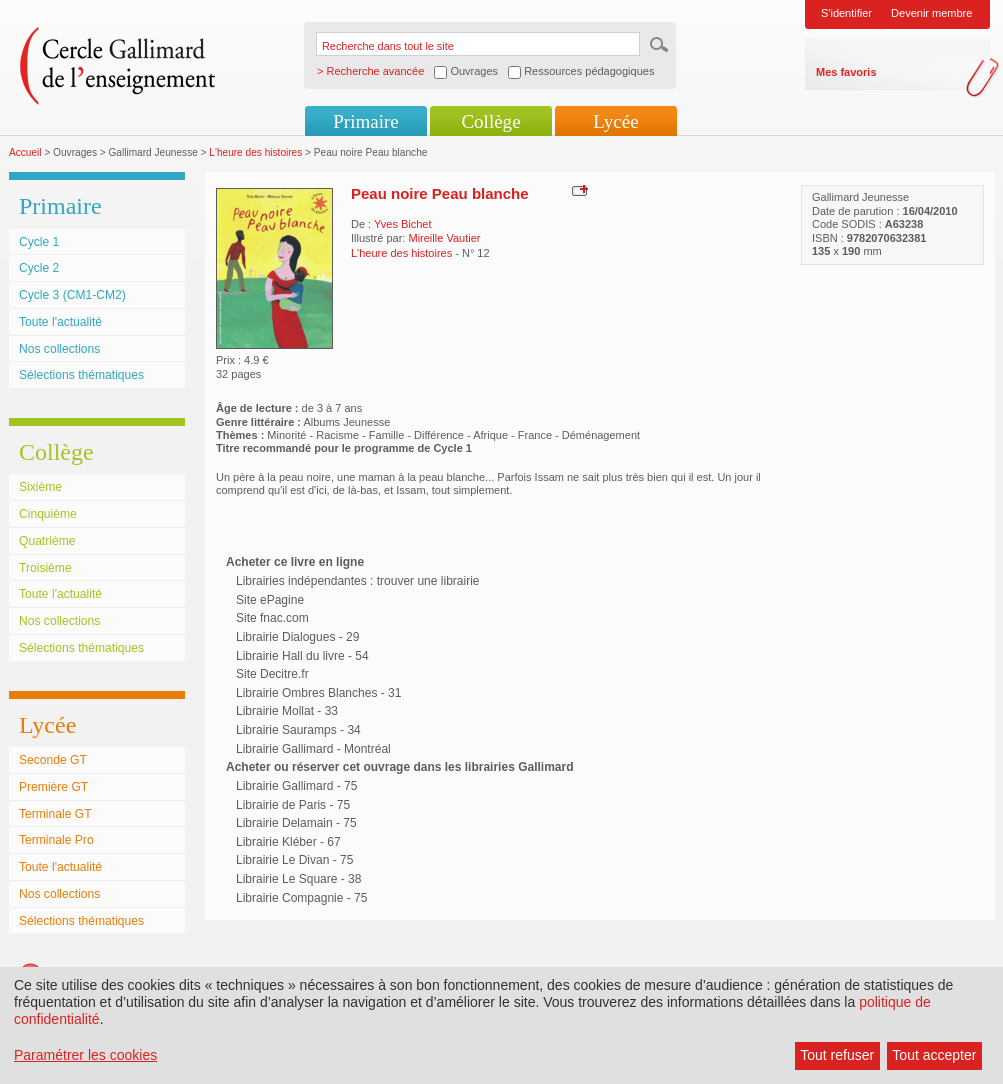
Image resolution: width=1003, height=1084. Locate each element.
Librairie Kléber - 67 (288, 842)
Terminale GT (55, 814)
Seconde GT (53, 760)
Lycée (615, 121)
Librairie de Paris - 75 (293, 805)
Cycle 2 (39, 268)
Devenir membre (931, 13)
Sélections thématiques (81, 375)
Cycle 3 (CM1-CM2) (72, 295)
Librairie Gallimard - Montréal (313, 749)
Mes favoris (846, 72)
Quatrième (47, 541)
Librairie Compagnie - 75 (301, 898)
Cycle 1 (39, 242)
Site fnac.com (272, 618)
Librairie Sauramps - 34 (298, 730)
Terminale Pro (56, 840)
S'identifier (846, 13)
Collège (490, 121)
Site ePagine (270, 600)
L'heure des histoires (255, 152)
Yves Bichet (402, 224)
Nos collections (59, 349)
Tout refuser (837, 1055)
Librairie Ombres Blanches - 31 (318, 693)
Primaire (365, 121)
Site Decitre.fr (272, 674)
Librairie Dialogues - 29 (297, 637)
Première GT (53, 787)
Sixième (40, 487)
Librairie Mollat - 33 (287, 711)
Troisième (45, 568)
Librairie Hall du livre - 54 (302, 656)
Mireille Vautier (444, 238)
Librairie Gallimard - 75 (296, 786)
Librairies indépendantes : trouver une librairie (357, 581)
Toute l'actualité (60, 322)
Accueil (25, 152)
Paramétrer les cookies (85, 1055)
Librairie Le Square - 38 (298, 879)
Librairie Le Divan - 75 (294, 860)
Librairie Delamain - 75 (296, 823)
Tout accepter (934, 1055)
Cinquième (48, 514)
